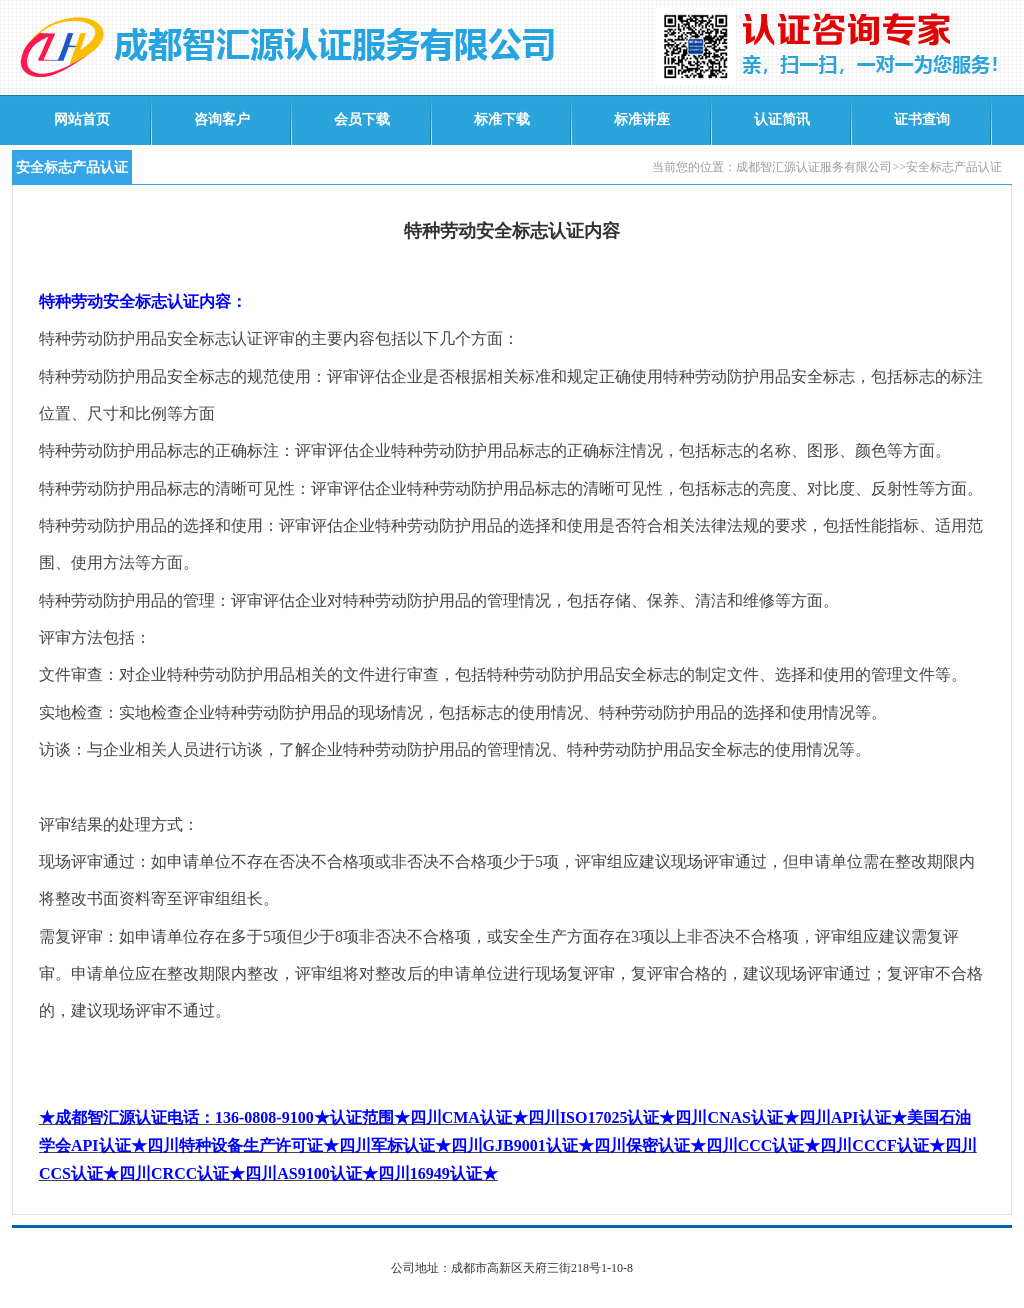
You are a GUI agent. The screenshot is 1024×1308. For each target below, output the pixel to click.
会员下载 (362, 119)
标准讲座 (642, 119)
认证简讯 (782, 119)
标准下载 (502, 119)
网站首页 (82, 119)
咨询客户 (222, 119)
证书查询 (922, 119)
